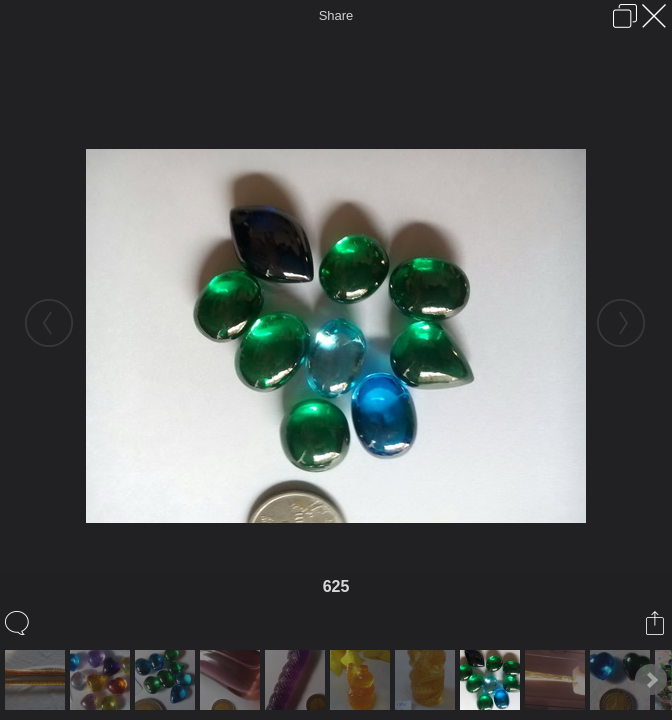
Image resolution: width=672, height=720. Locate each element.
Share (336, 15)
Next (651, 680)
